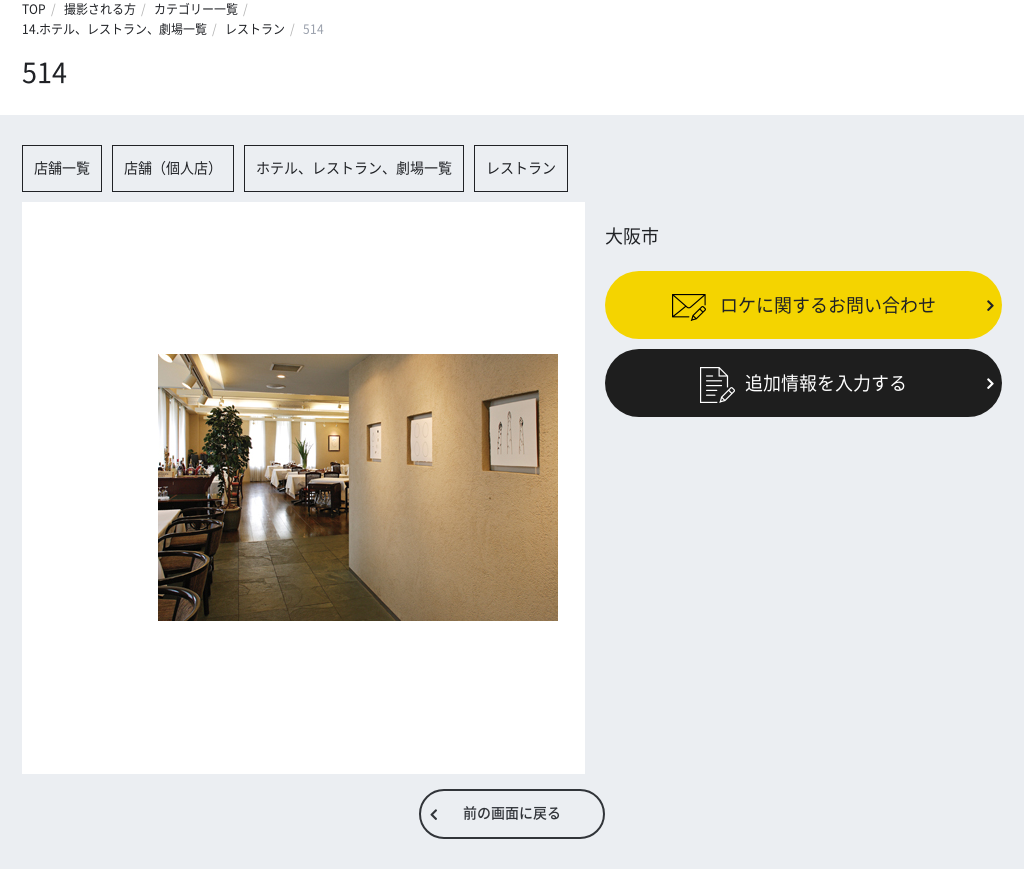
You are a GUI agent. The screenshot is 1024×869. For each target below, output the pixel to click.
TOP (34, 9)
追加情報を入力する (803, 383)
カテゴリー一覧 (196, 9)
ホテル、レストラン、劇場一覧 (354, 168)
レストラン (255, 29)
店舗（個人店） (173, 168)
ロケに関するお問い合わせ (803, 304)
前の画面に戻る (512, 813)
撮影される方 (100, 9)
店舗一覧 (62, 168)
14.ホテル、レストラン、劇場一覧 (114, 29)
